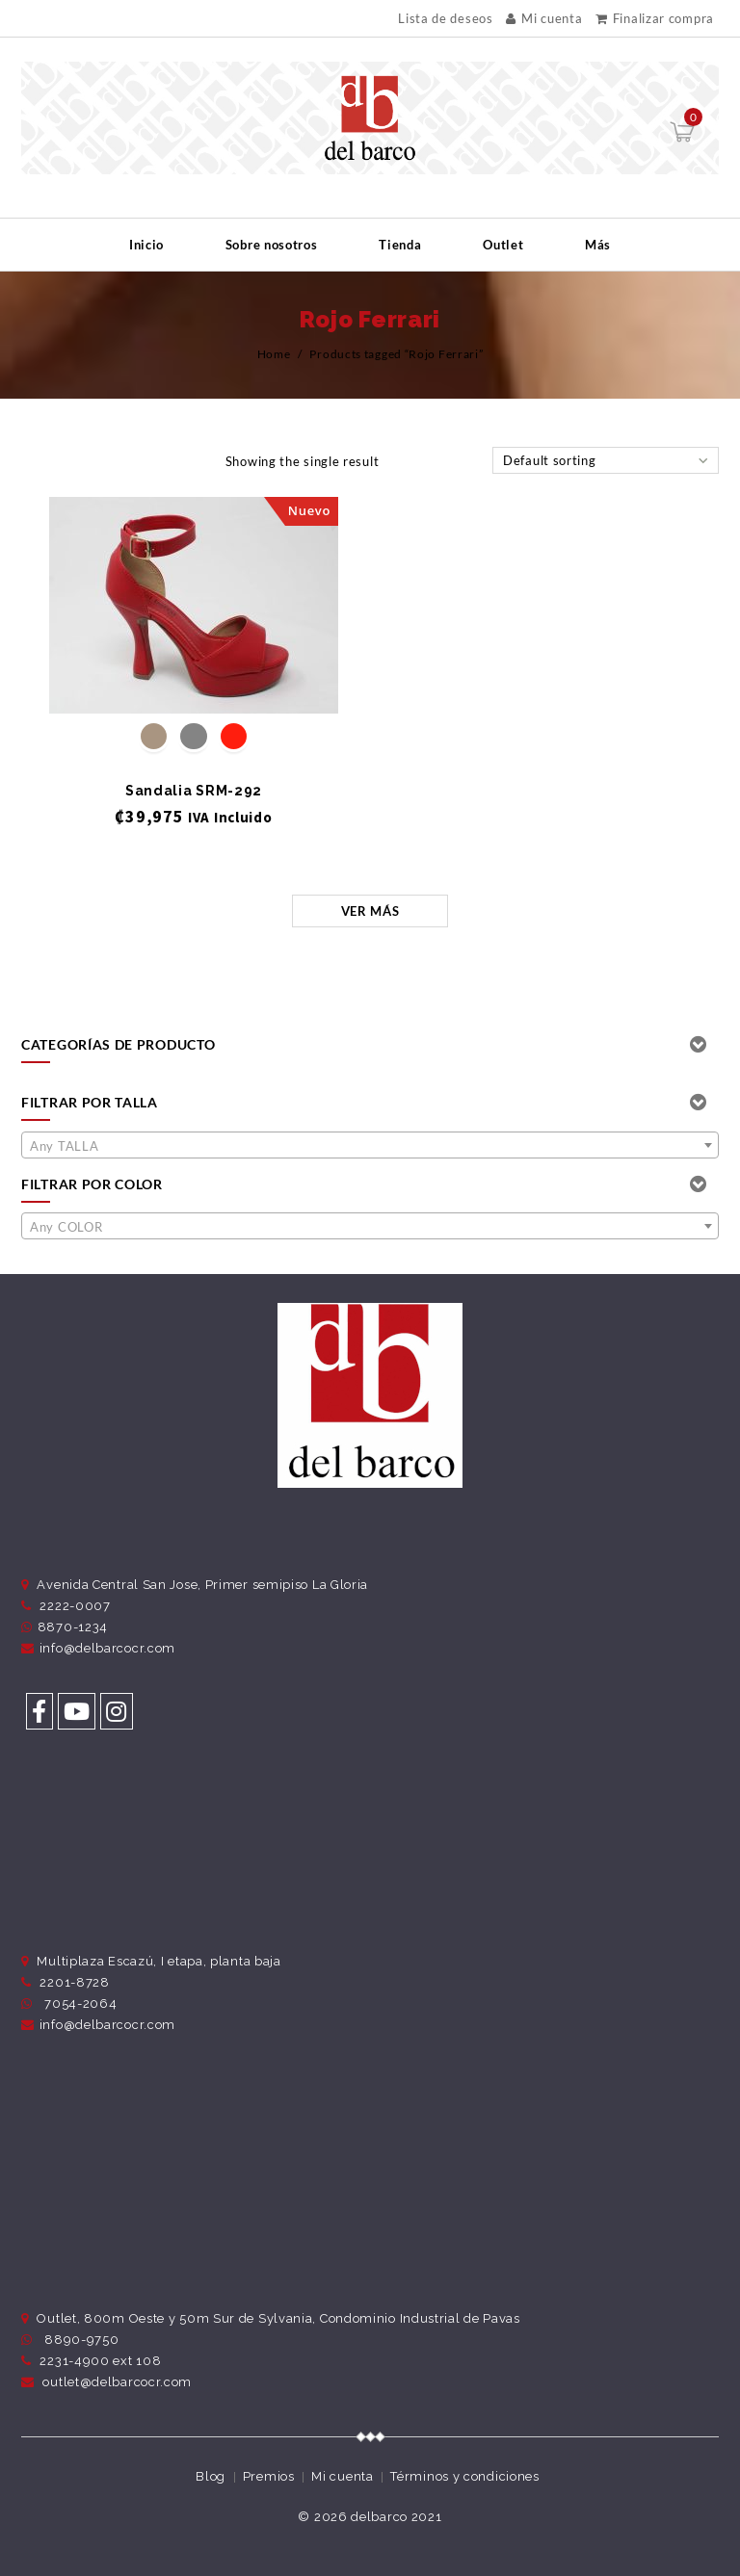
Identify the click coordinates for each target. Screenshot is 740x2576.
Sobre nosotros (271, 244)
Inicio (146, 244)
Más (598, 244)
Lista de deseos (445, 19)
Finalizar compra (654, 18)
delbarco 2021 (396, 2517)
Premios (269, 2476)
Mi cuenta (544, 18)
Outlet (503, 244)
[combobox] (370, 1145)
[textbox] (370, 1145)
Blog (210, 2476)
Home (274, 354)
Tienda (400, 244)
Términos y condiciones (464, 2476)
